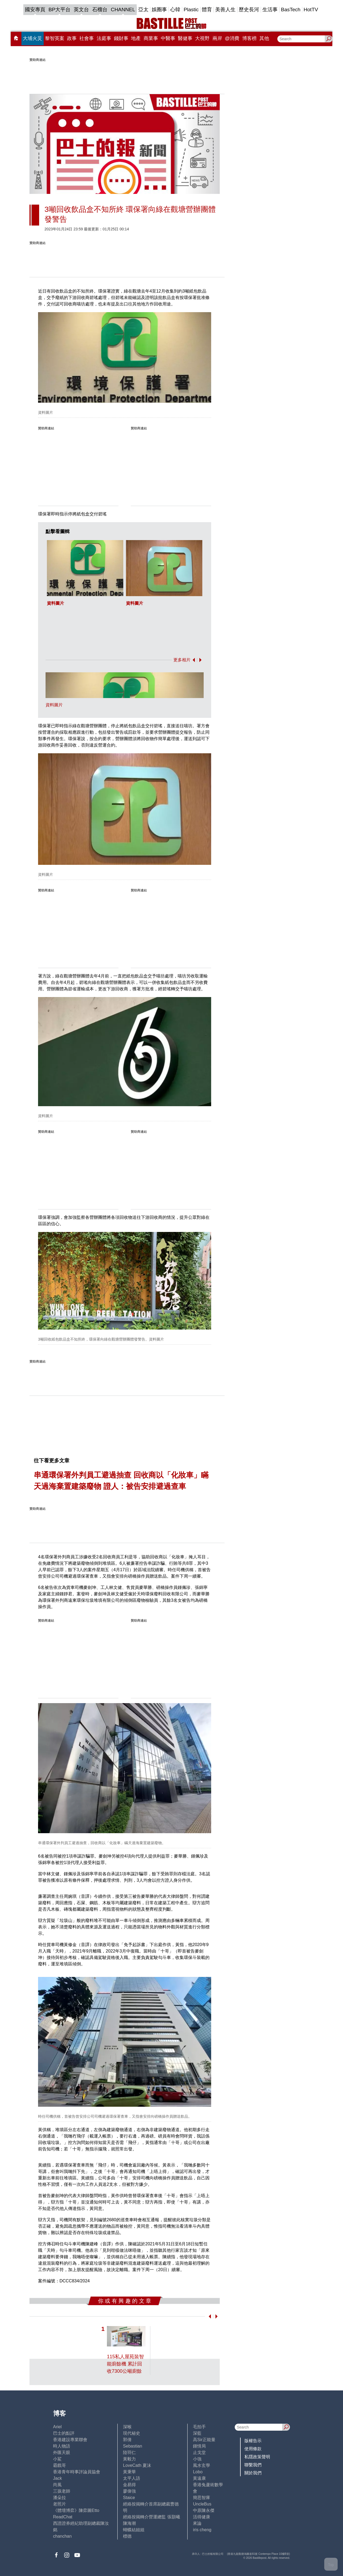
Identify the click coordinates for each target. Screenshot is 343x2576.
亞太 (143, 9)
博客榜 (249, 38)
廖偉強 (129, 2491)
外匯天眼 (61, 2452)
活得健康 (201, 2517)
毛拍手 (199, 2426)
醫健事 (185, 38)
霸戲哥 (59, 2465)
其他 (264, 38)
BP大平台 (59, 9)
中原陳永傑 (203, 2510)
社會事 (86, 38)
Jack (57, 2478)
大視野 (202, 38)
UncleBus (202, 2504)
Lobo (198, 2472)
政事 (72, 38)
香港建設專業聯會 (70, 2439)
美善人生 (225, 9)
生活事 (270, 9)
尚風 (57, 2484)
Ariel (57, 2426)
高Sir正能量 (204, 2439)
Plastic (191, 9)
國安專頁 (35, 9)
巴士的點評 (63, 2433)
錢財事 (121, 38)
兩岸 (217, 38)
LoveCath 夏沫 (137, 2465)
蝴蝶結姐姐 (133, 2529)
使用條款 (253, 2448)
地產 (136, 38)
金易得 (129, 2484)
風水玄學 (201, 2465)
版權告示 (253, 2440)
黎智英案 (54, 38)
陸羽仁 (129, 2452)
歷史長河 (249, 9)
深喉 (127, 2426)
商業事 (151, 38)
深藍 (197, 2433)
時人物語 (61, 2446)
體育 (207, 9)
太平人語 (131, 2478)
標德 (127, 2536)
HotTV (311, 9)
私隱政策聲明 (257, 2457)
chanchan (62, 2536)
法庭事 (104, 38)
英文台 (81, 9)
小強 (197, 2459)
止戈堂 (199, 2452)
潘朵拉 (59, 2497)
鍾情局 (199, 2446)
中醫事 (168, 38)
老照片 (59, 2504)
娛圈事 (159, 9)
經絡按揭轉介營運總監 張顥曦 (151, 2517)
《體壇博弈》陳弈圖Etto (76, 2510)
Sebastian (132, 2446)
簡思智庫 (201, 2497)
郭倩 (127, 2439)
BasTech (290, 9)
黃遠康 (199, 2478)
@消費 (232, 38)
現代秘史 (131, 2433)
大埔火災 (32, 38)
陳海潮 (129, 2523)
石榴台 (99, 9)
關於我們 (253, 2473)
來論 (197, 2523)
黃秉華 (129, 2472)
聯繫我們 (253, 2465)
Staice (129, 2497)
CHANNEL (123, 9)
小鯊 (57, 2459)
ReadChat (62, 2517)
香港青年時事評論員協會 (76, 2472)
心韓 (175, 9)
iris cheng (202, 2529)
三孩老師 (61, 2491)
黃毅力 (129, 2459)
